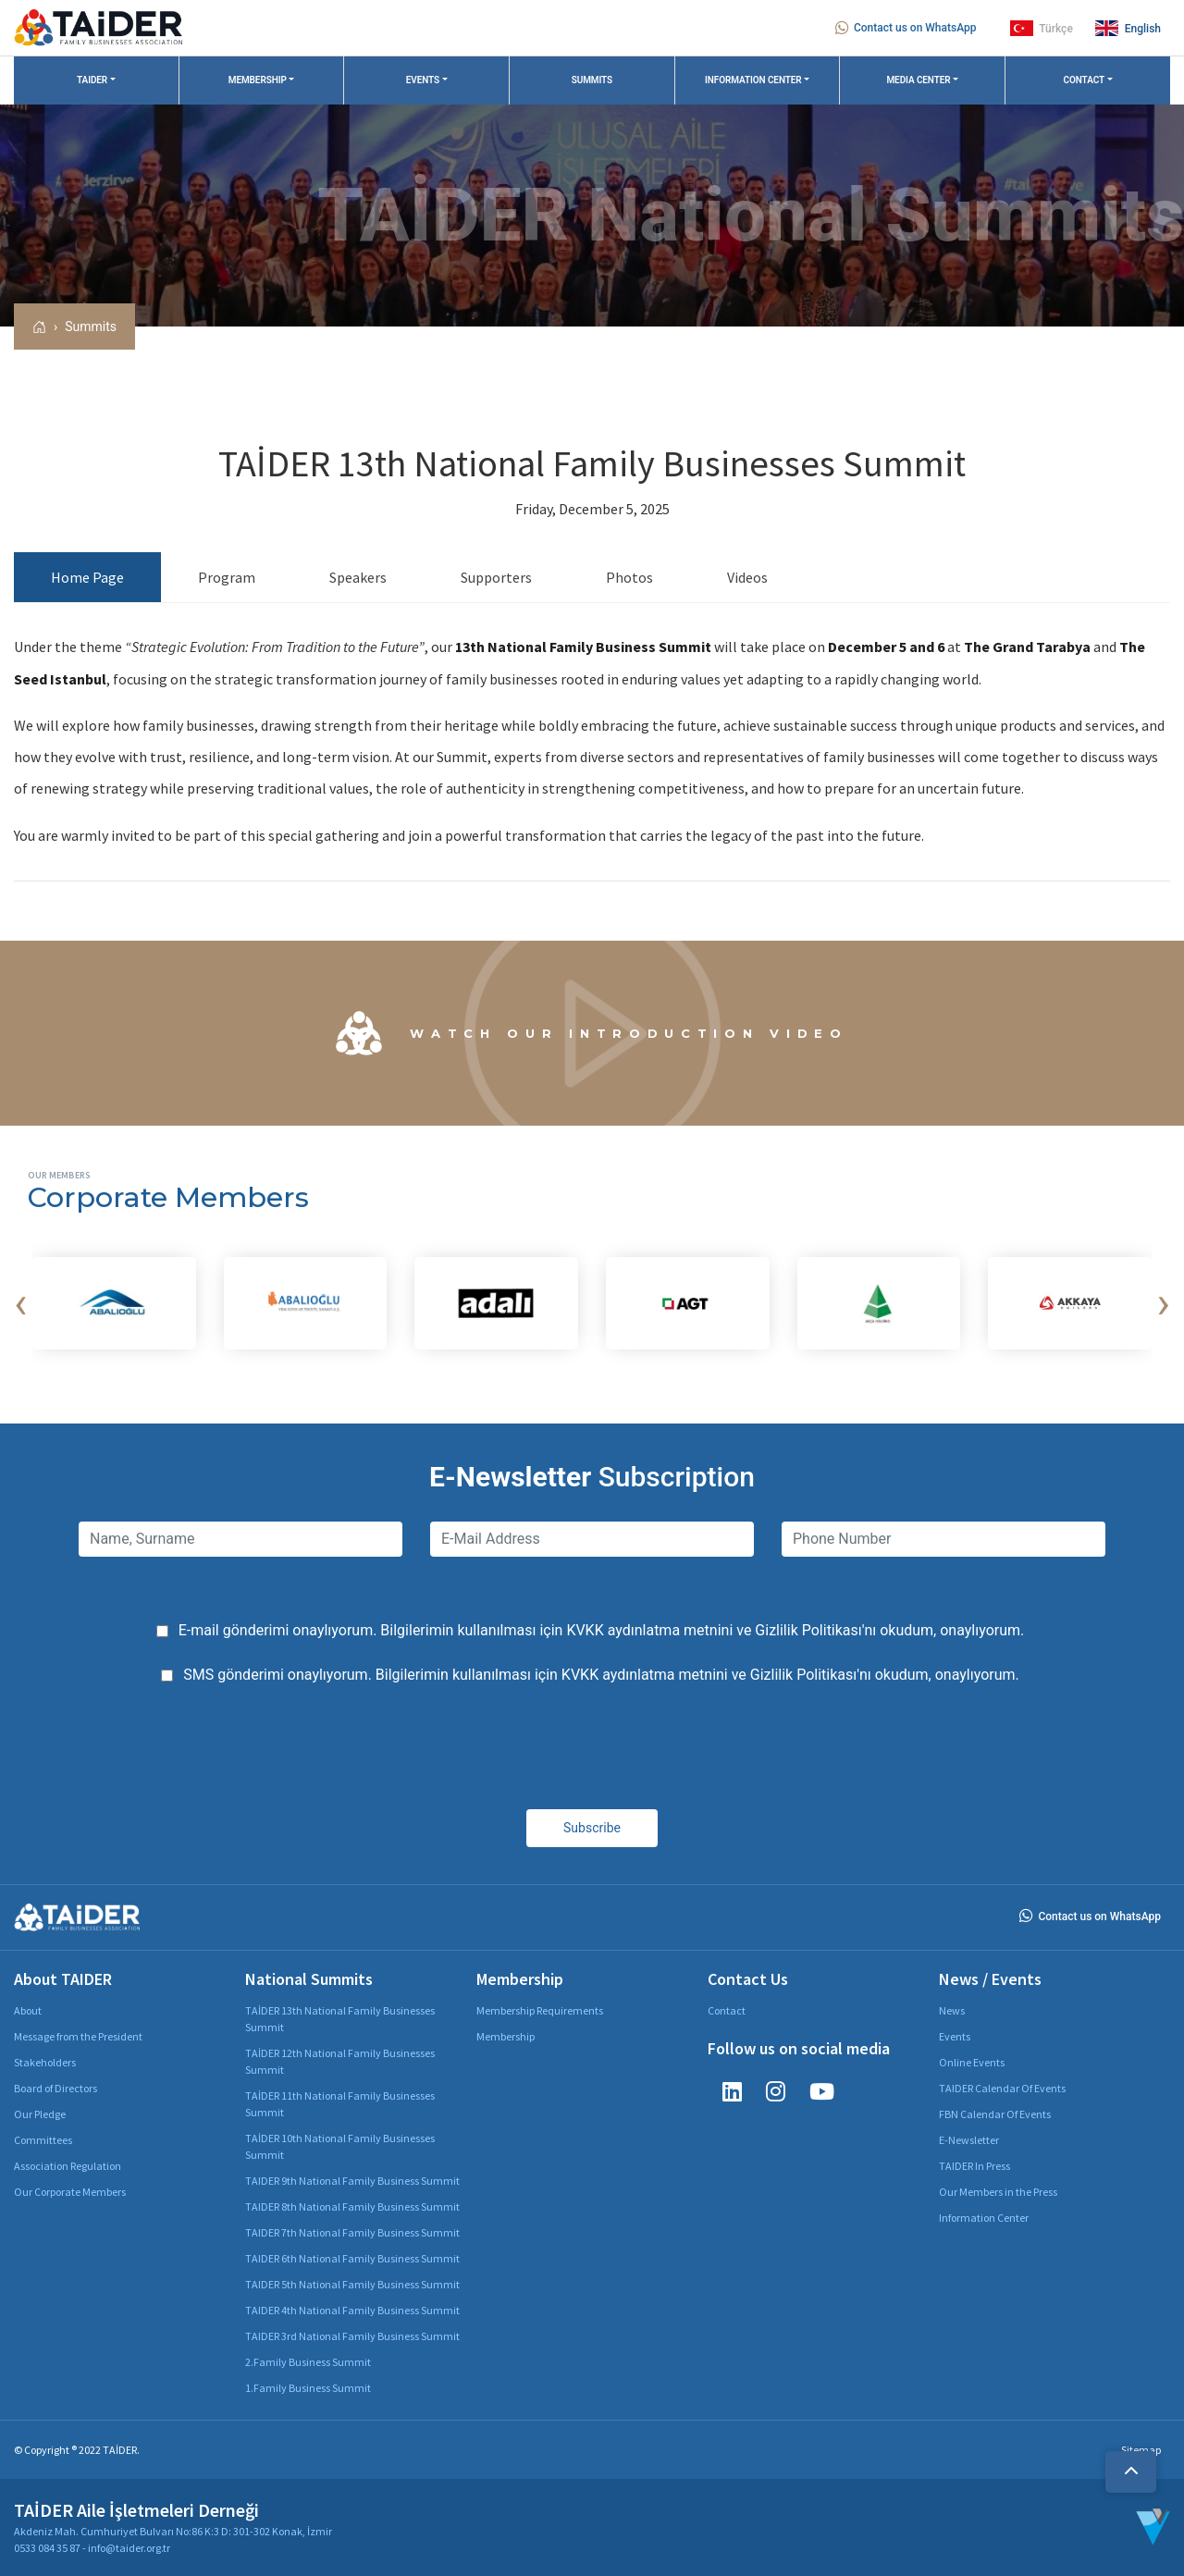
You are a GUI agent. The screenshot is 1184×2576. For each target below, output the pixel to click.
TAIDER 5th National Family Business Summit (352, 2284)
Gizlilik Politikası (808, 1630)
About (28, 2010)
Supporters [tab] (496, 577)
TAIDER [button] (92, 80)
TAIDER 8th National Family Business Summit (352, 2206)
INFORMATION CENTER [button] (753, 80)
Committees (43, 2140)
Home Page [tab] (87, 577)
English (1128, 28)
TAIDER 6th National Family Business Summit (352, 2258)
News (952, 2010)
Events (954, 2036)
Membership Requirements (539, 2010)
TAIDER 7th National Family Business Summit (352, 2232)
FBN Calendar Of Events (995, 2114)
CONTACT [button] (1084, 80)
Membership (505, 2036)
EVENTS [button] (422, 80)
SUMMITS (592, 80)
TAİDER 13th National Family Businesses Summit (340, 2018)
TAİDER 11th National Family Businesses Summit (340, 2104)
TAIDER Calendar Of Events (1002, 2088)
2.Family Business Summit (308, 2362)
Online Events (972, 2062)
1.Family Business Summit (308, 2388)
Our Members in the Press (998, 2192)
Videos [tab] (747, 577)
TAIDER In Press (974, 2166)
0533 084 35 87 (47, 2548)
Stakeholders (45, 2062)
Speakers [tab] (358, 577)
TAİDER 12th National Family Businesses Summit (340, 2061)
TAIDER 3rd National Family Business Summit (352, 2336)
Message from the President (78, 2036)
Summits (91, 326)
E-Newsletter (969, 2140)
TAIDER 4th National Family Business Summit (352, 2310)
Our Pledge (40, 2114)
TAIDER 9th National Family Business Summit (352, 2181)
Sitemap (1141, 2450)
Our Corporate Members (70, 2192)
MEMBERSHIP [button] (257, 80)
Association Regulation (67, 2166)
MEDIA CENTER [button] (918, 80)
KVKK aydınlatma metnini (649, 1630)
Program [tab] (226, 577)
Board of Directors (55, 2088)
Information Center (984, 2218)
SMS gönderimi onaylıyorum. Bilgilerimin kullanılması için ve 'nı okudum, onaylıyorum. (601, 1674)
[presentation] (20, 1303)
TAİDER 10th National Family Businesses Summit (340, 2146)
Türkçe (1041, 28)
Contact (727, 2010)
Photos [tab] (629, 577)
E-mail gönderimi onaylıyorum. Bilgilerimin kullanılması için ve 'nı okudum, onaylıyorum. (602, 1630)
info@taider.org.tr (129, 2548)
